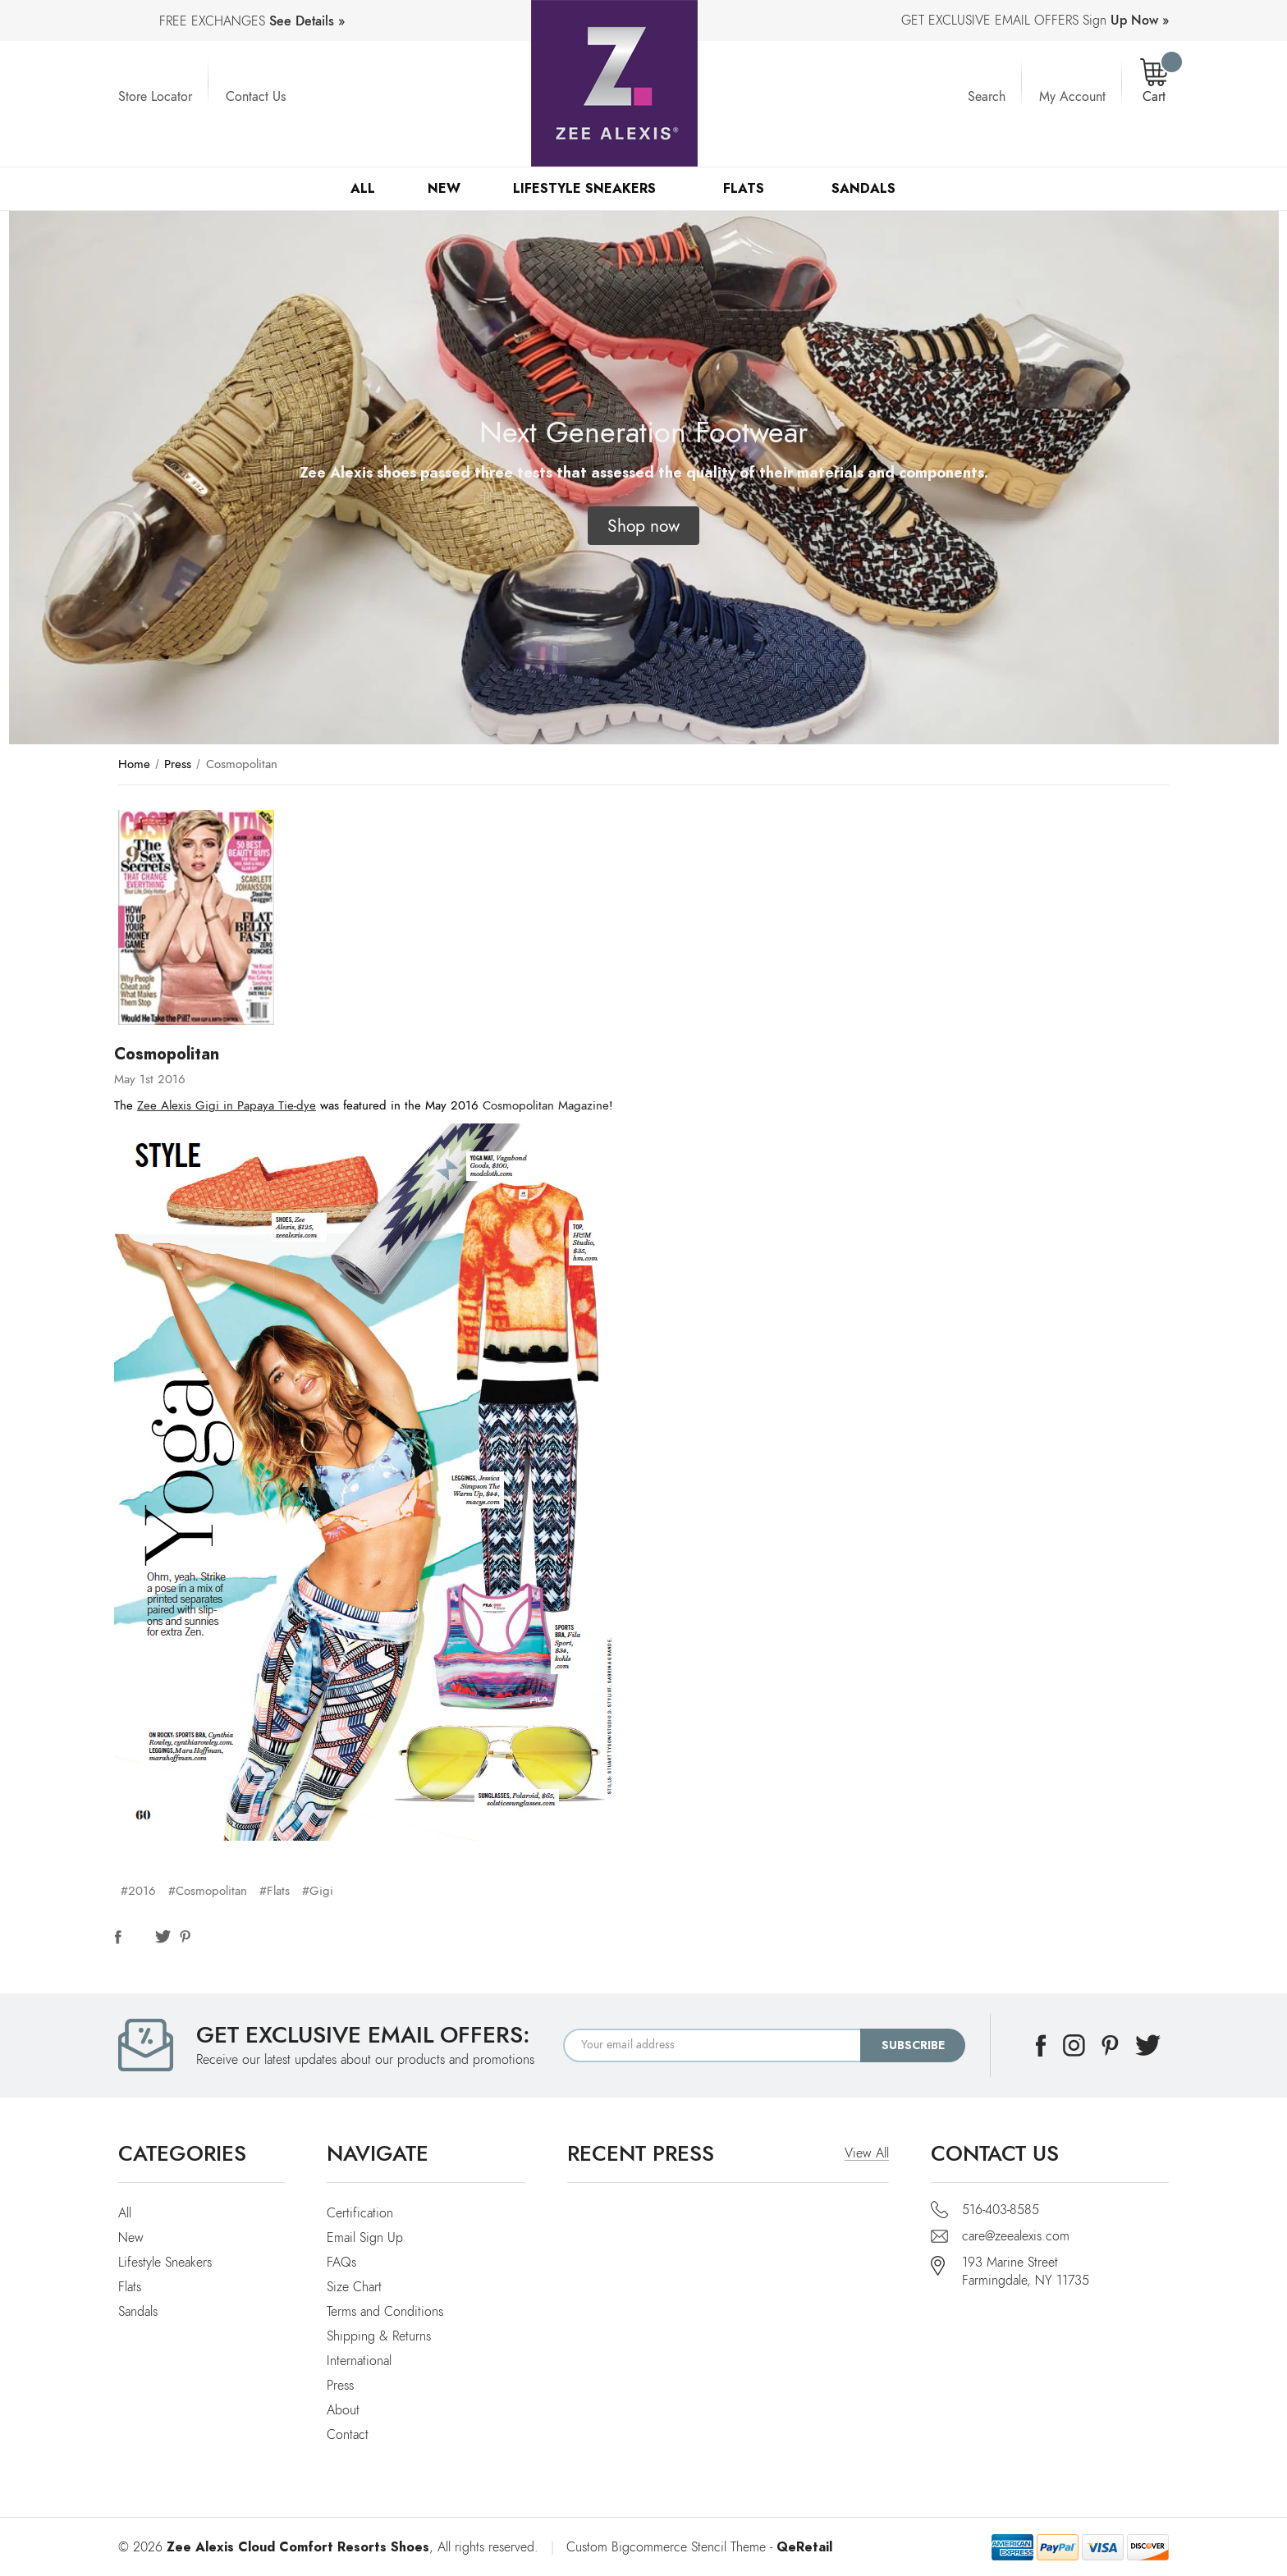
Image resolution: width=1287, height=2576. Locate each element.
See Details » (307, 21)
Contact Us (256, 97)
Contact (348, 2434)
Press (340, 2385)
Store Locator (155, 97)
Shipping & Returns (379, 2336)
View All (867, 2153)
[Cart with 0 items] (1154, 82)
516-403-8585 (1000, 2210)
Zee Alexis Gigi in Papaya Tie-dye (226, 1105)
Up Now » (1140, 20)
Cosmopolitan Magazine (546, 1105)
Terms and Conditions (385, 2311)
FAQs (341, 2262)
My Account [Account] (1072, 97)
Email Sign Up (365, 2237)
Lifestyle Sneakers (592, 188)
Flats (751, 188)
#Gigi (317, 1891)
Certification (360, 2213)
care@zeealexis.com (1015, 2236)
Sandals (870, 188)
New (444, 188)
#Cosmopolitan (207, 1891)
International (359, 2361)
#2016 (138, 1891)
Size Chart (354, 2287)
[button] (643, 526)
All (362, 188)
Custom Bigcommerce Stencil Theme (666, 2547)
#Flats (274, 1891)
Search (986, 97)
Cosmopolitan (166, 1053)
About (343, 2410)
